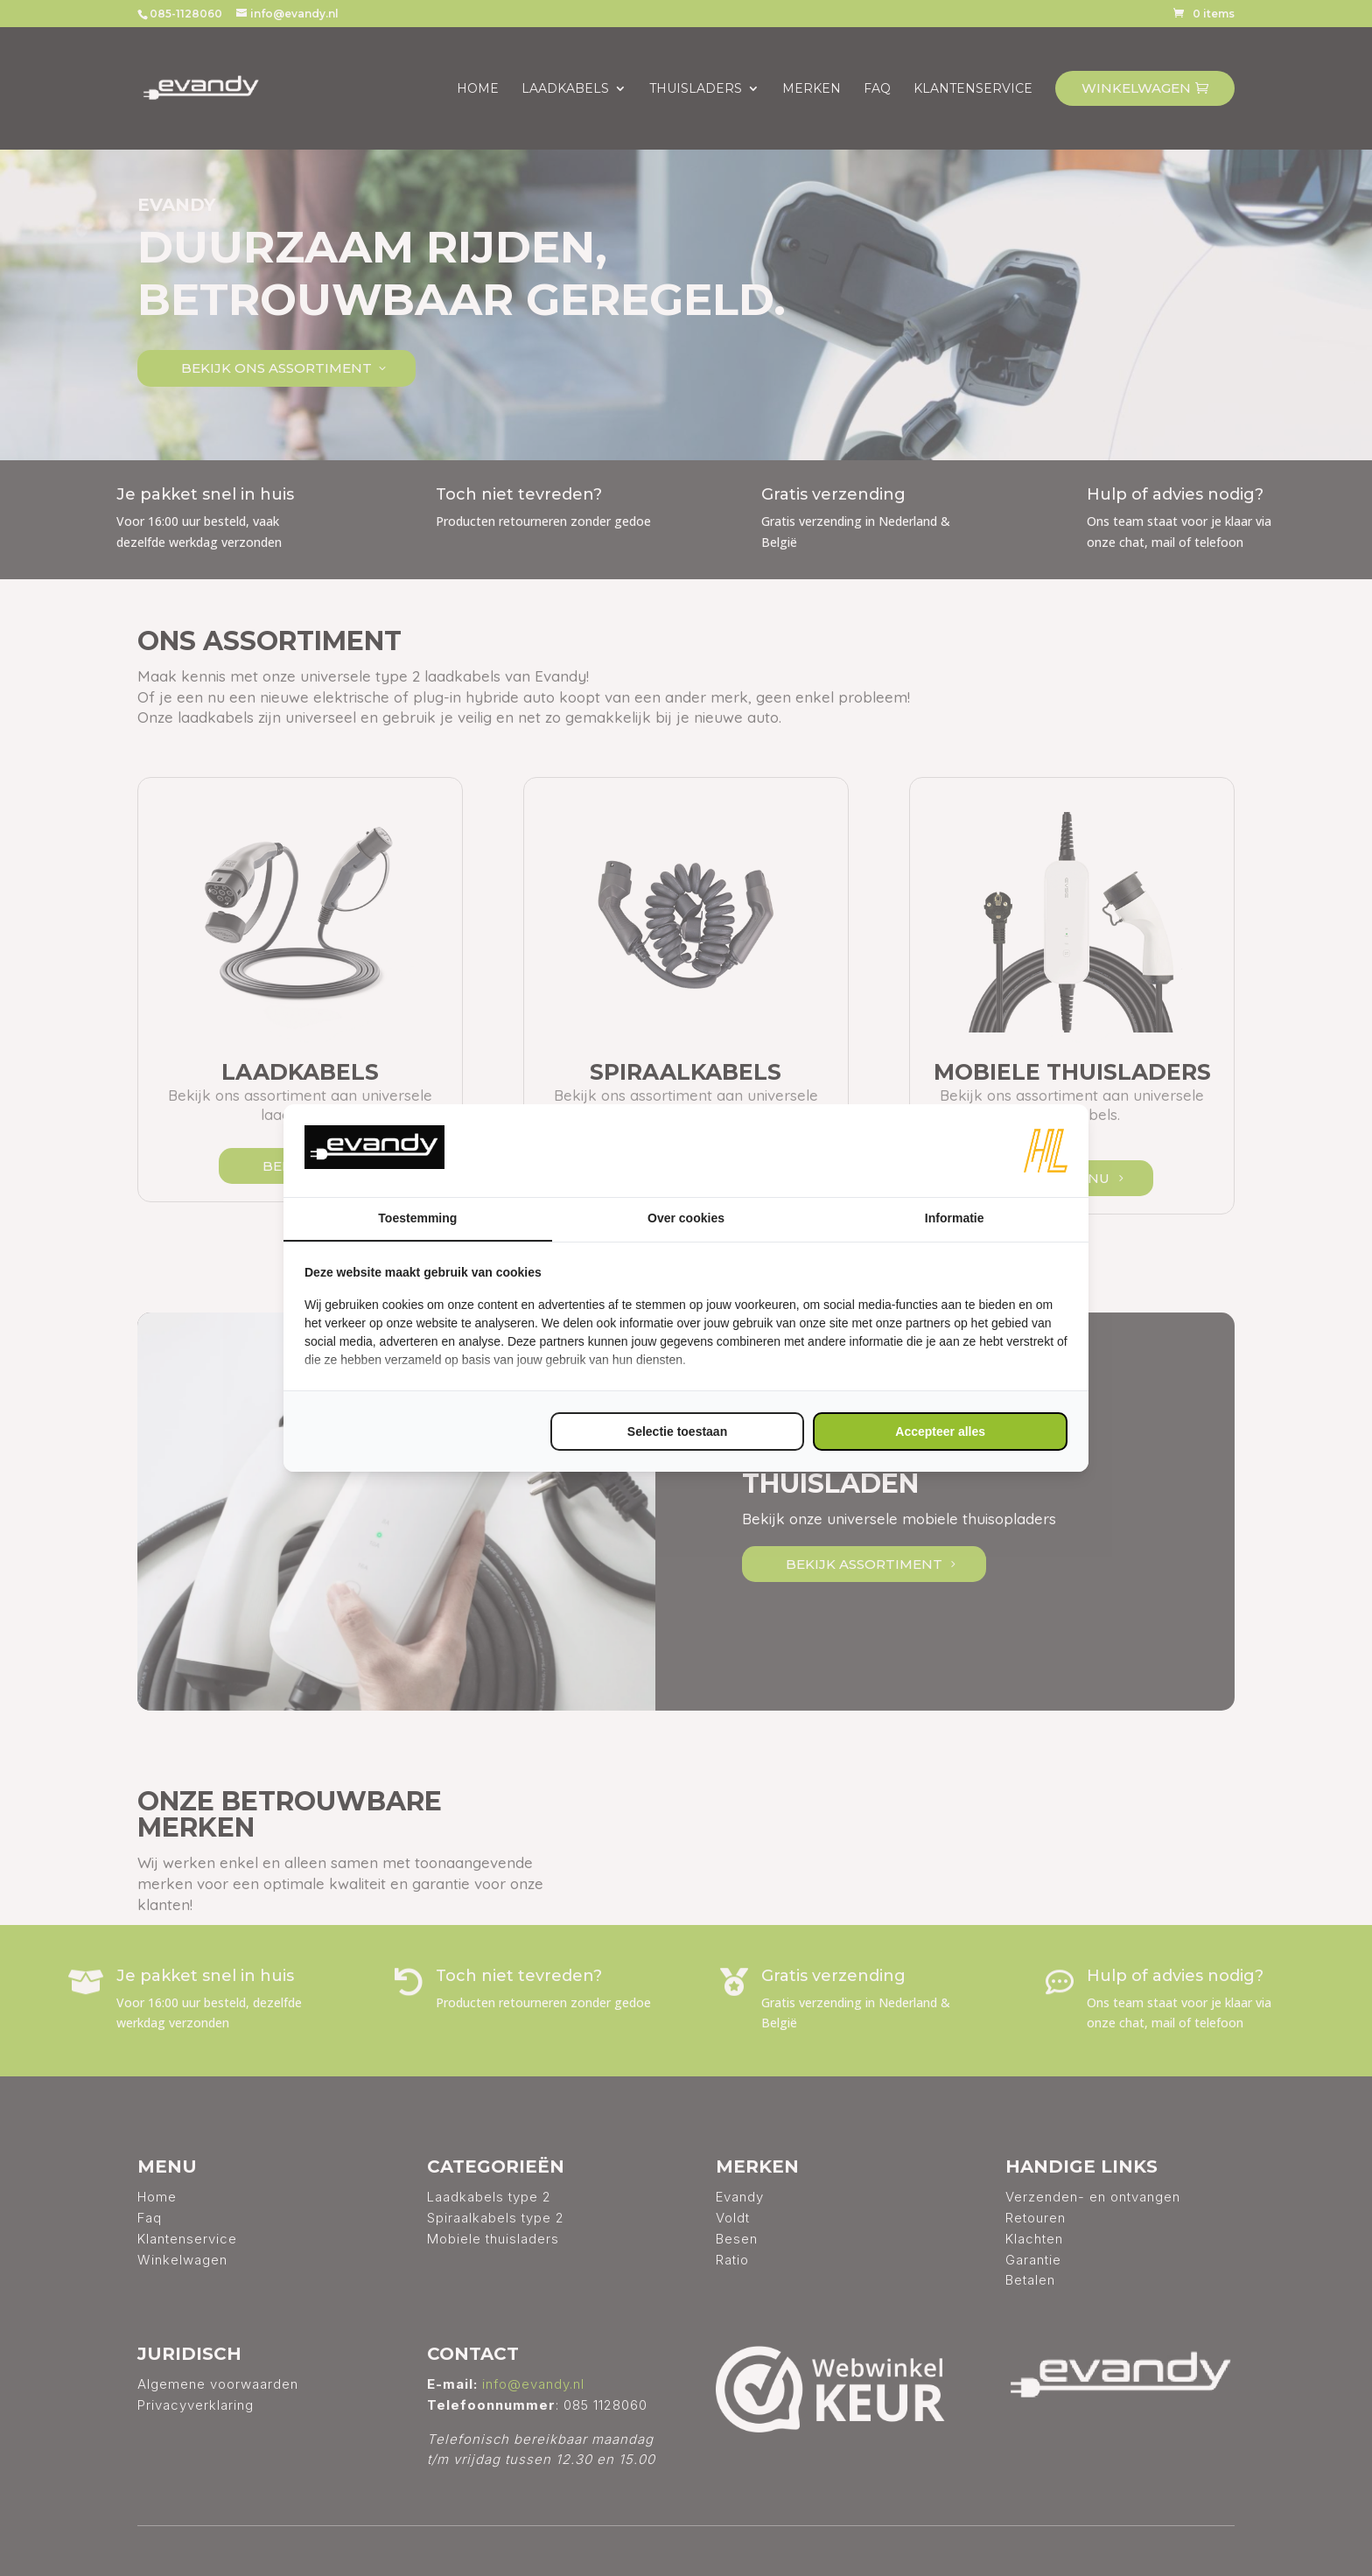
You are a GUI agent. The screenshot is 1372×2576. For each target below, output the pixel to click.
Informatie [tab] (954, 1218)
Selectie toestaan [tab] (677, 1431)
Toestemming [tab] (417, 1218)
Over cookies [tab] (686, 1218)
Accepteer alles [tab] (940, 1431)
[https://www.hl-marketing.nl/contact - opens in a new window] (1046, 1150)
